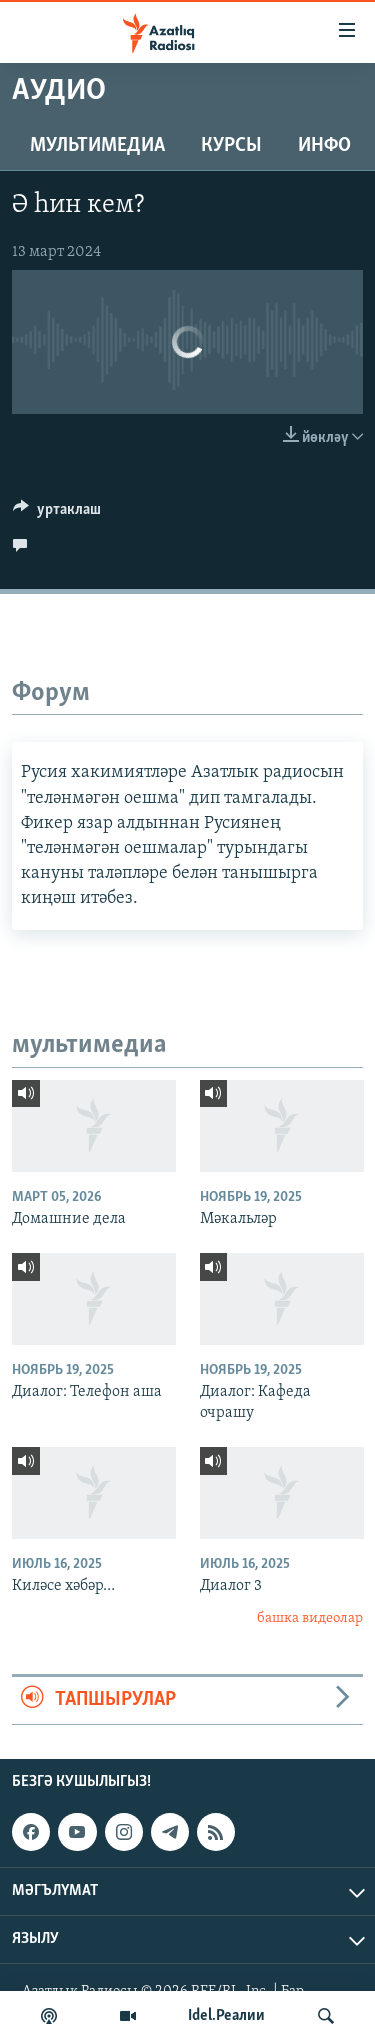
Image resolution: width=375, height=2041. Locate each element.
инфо (324, 146)
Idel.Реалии (226, 2016)
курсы (231, 146)
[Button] (57, 514)
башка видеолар (310, 1618)
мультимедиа (97, 146)
